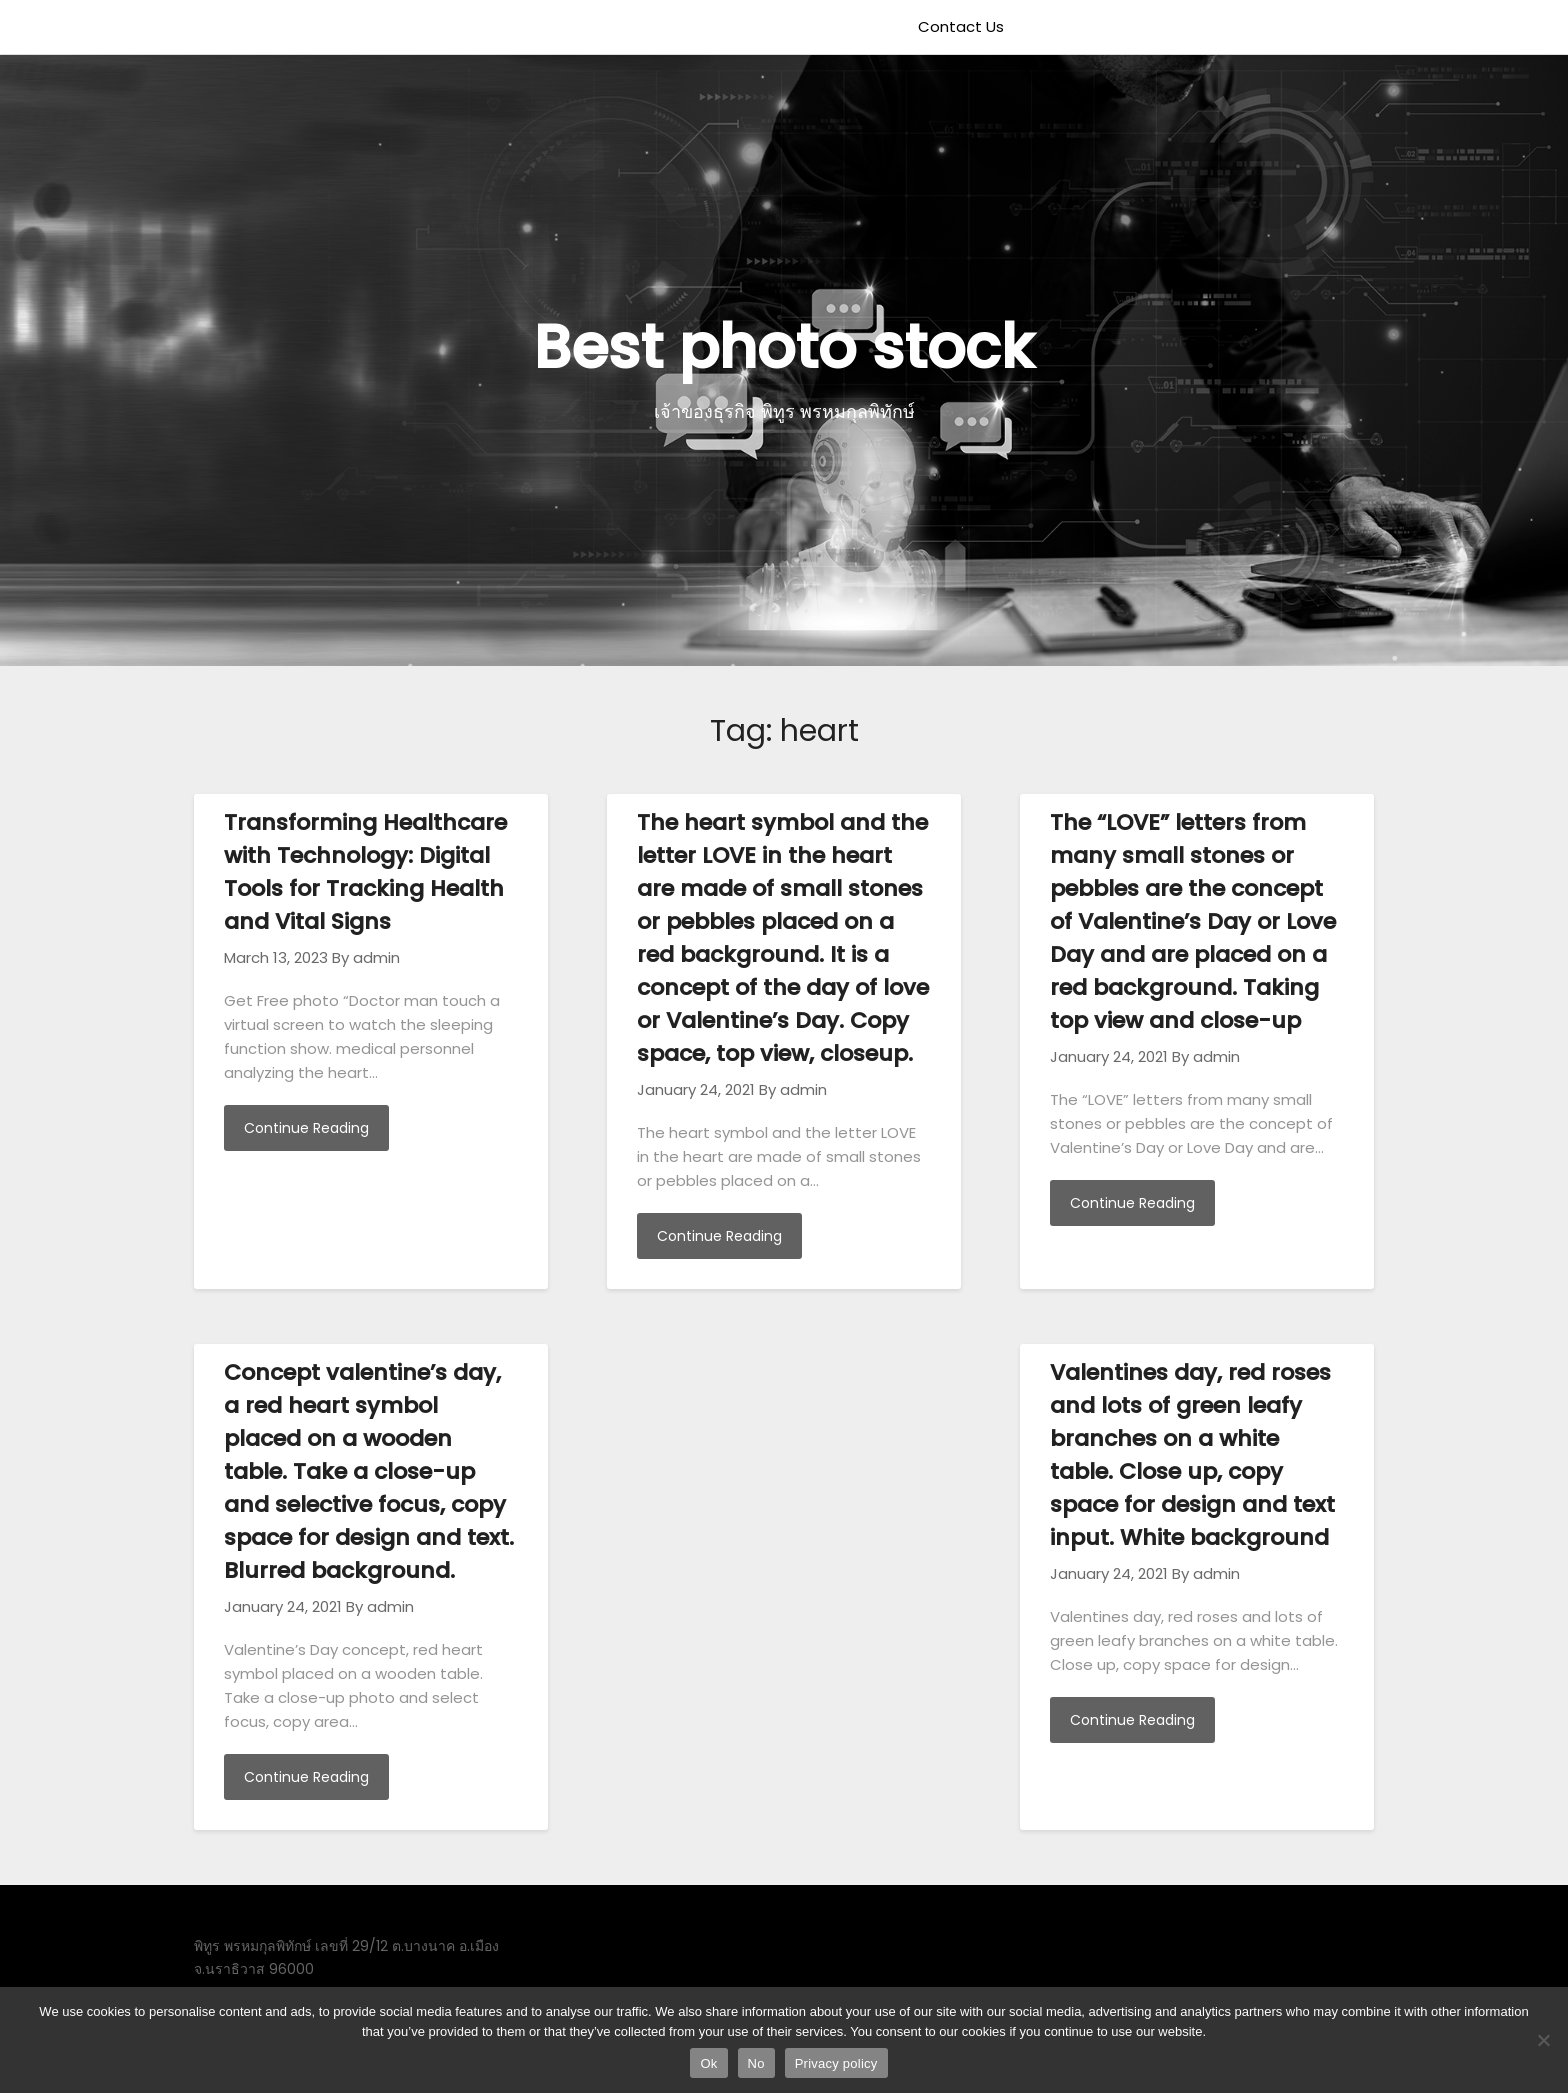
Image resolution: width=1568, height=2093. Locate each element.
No (756, 2063)
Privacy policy (836, 2063)
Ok (708, 2063)
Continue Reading (306, 1128)
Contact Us (961, 26)
